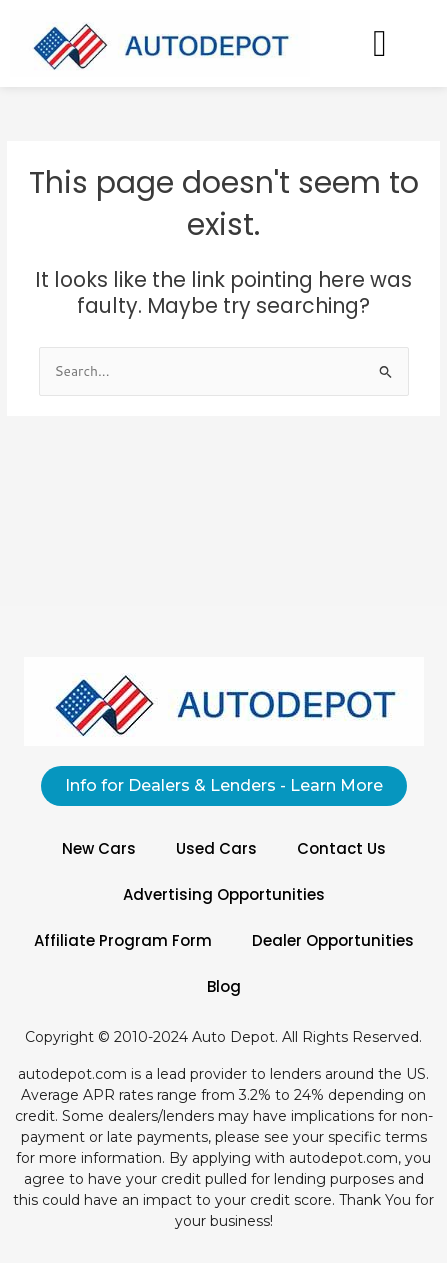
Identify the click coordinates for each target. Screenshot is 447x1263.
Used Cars (216, 848)
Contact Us (341, 848)
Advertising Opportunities (224, 894)
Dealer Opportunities (333, 940)
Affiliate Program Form (123, 940)
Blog (224, 986)
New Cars (99, 848)
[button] (379, 43)
